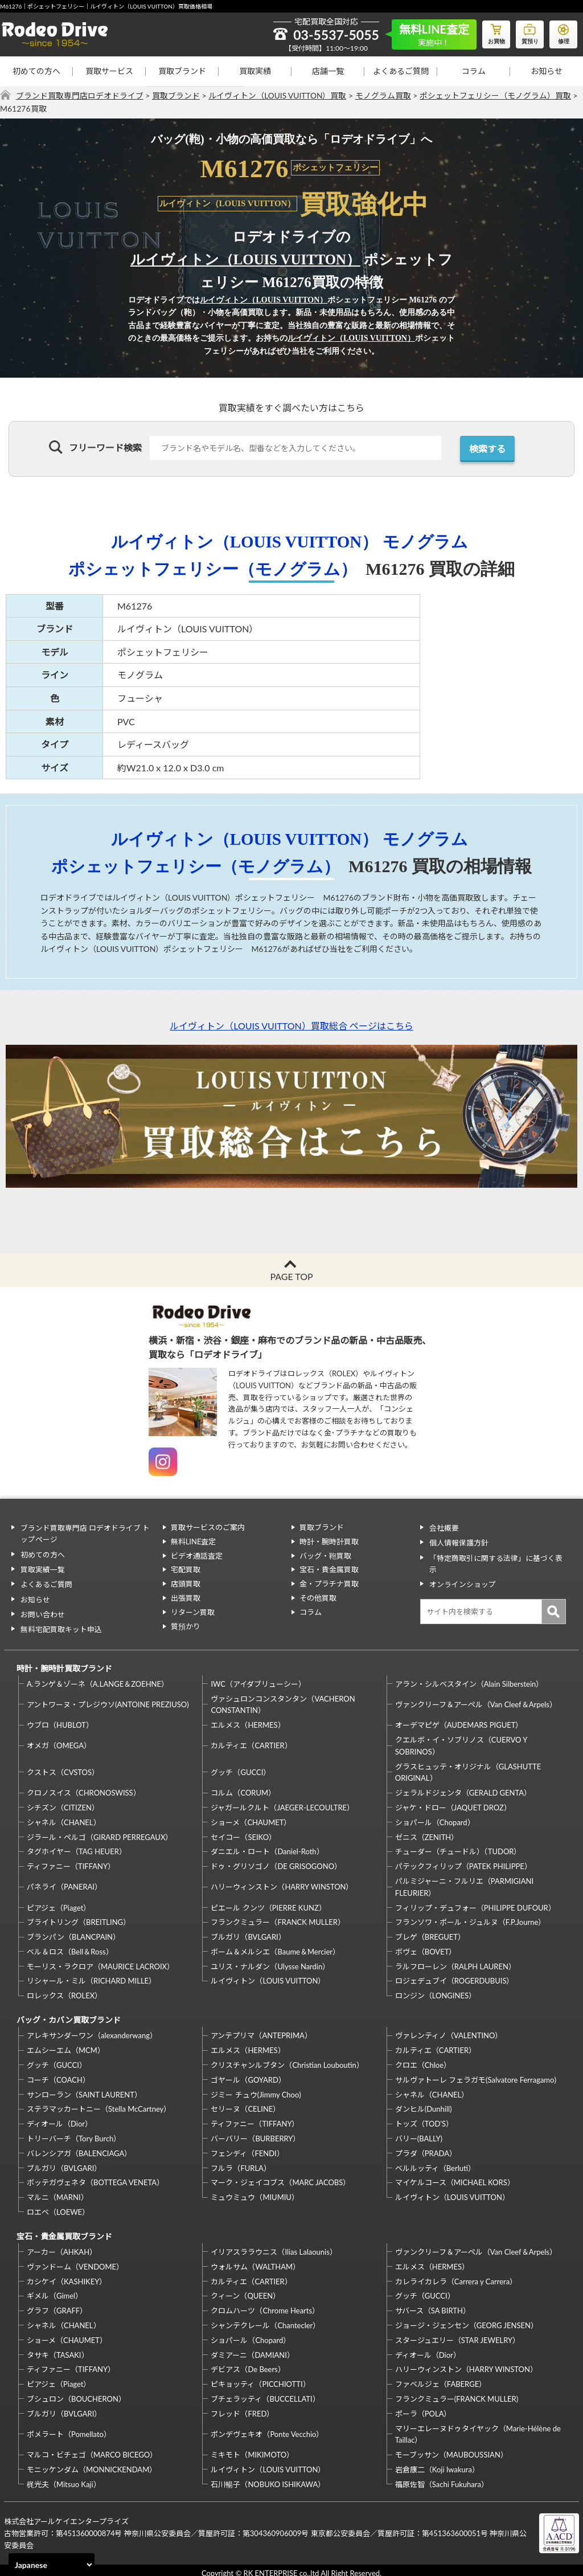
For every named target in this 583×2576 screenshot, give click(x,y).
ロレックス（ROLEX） (64, 1991)
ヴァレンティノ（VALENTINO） (449, 2029)
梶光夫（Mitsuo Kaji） (64, 2477)
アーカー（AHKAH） (62, 2245)
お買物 (495, 32)
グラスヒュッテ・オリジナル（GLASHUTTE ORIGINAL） (468, 1767)
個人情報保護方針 (457, 1541)
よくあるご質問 (401, 71)
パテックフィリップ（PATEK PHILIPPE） (463, 1861)
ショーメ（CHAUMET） (251, 1817)
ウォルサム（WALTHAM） (255, 2259)
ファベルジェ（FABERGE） (440, 2377)
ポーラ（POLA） (423, 2406)
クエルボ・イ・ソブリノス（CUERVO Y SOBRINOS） (461, 1741)
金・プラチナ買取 (329, 1583)
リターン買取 (193, 1612)
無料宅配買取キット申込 (60, 1624)
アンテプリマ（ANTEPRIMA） (261, 2029)
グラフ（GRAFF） (57, 2303)
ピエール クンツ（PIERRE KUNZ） (268, 1903)
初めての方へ (36, 71)
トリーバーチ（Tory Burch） (74, 2132)
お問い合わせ (41, 1609)
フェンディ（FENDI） (247, 2147)
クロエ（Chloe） (423, 2059)
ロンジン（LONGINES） (435, 1991)
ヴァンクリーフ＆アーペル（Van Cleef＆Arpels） (476, 1699)
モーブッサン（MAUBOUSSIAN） (451, 2447)
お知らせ (547, 71)
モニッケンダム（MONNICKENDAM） (92, 2462)
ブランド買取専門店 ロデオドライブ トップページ (88, 1533)
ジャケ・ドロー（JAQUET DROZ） (453, 1803)
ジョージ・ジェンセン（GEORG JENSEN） (466, 2318)
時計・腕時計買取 (329, 1541)
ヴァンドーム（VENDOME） (75, 2259)
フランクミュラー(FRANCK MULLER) (456, 2392)
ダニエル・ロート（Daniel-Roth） (267, 1846)
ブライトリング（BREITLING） (78, 1917)
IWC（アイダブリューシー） (258, 1679)
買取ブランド (182, 71)
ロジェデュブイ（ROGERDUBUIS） (454, 1976)
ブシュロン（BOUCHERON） (76, 2392)
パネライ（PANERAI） (64, 1882)
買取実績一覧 (41, 1567)
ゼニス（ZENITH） (427, 1832)
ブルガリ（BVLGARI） (248, 1932)
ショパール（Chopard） (435, 1817)
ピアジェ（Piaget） (59, 1903)
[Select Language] (52, 2564)
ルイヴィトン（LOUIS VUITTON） (245, 259)
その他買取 (317, 1597)
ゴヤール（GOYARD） (248, 2074)
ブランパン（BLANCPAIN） (73, 1932)
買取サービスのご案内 (208, 1527)
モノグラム (429, 541)
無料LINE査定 (193, 1541)
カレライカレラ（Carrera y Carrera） (456, 2274)
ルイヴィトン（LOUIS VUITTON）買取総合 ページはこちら (291, 1025)
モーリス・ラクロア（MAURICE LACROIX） (100, 1961)
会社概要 (443, 1527)
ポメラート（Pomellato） (69, 2427)
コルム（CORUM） (243, 1788)
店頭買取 (185, 1583)
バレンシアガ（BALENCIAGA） (79, 2147)
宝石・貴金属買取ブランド (63, 2230)
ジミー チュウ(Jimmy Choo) (256, 2088)
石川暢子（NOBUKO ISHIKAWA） (268, 2477)
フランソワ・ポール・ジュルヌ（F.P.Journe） (470, 1917)
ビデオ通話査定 (197, 1555)
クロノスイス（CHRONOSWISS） (84, 1788)
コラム (474, 71)
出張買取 (185, 1597)
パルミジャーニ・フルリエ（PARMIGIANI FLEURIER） (464, 1882)
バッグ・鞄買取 (325, 1555)
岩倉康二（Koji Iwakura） (437, 2462)
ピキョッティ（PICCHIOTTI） (260, 2377)
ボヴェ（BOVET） (426, 1947)
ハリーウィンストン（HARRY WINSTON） (282, 1882)
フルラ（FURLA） (241, 2162)
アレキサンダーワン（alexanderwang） (92, 2029)
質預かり (185, 1626)
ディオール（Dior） (59, 2118)
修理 (563, 32)
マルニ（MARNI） (57, 2191)
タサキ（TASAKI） (58, 2348)
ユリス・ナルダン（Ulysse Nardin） (270, 1961)
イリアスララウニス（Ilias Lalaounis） (273, 2245)
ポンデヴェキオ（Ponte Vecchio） (267, 2427)
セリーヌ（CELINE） (245, 2103)
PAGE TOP (291, 1276)
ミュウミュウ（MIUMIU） (255, 2191)
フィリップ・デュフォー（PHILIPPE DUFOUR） (475, 1903)
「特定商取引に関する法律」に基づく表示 (494, 1561)
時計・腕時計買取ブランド (63, 1664)
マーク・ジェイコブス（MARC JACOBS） (280, 2176)
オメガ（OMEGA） (59, 1740)
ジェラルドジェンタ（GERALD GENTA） (463, 1788)
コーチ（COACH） (58, 2074)
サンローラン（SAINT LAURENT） (84, 2088)
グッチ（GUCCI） (240, 1767)
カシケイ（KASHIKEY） (66, 2274)
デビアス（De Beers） (248, 2363)
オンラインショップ (461, 1581)
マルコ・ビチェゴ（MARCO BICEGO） (92, 2447)
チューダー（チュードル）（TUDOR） (458, 1846)
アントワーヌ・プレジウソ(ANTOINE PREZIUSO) (108, 1699)
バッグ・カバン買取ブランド (67, 2014)
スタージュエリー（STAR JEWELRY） (457, 2333)
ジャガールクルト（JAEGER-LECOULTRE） (282, 1803)
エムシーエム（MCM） (66, 2044)
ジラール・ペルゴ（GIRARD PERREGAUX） (100, 1832)
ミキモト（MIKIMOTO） (252, 2447)
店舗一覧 (328, 71)
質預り (529, 32)
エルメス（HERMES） (248, 1720)
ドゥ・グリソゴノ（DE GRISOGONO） (276, 1861)
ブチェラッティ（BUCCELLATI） (265, 2392)
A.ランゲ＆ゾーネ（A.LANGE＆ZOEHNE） (98, 1679)
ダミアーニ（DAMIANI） (252, 2348)
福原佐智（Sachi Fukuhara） (441, 2477)
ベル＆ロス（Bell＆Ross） (70, 1947)
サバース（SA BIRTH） (432, 2303)
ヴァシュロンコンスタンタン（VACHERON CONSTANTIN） (283, 1700)
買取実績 (255, 71)
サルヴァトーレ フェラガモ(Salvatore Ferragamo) (475, 2074)
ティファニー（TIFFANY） (71, 1861)
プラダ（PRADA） (426, 2147)
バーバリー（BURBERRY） (255, 2132)
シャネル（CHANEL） (64, 1817)
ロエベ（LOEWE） (58, 2206)
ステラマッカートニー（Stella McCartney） (99, 2103)
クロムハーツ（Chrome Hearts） (265, 2303)
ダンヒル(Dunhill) (423, 2103)
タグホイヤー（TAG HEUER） (76, 1846)
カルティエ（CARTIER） (251, 1740)
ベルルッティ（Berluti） (435, 2162)
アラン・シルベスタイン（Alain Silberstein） (469, 1679)
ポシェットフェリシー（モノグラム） (213, 568)
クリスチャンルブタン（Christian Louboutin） (287, 2059)
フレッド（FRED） (242, 2406)
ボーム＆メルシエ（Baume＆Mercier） (275, 1947)
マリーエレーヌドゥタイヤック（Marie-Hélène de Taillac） (478, 2427)
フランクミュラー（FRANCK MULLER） (277, 1917)
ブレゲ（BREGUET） (430, 1932)
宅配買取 (185, 1569)
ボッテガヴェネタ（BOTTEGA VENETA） (95, 2176)
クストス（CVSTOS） (63, 1767)
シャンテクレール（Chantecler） (265, 2318)
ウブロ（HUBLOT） (60, 1720)
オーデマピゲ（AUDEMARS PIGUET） (459, 1720)
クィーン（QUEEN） (245, 2289)
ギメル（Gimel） (55, 2289)
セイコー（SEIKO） (243, 1832)
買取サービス (109, 71)
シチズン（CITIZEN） (63, 1803)
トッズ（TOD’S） (424, 2118)
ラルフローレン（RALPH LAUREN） (455, 1961)
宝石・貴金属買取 (329, 1569)
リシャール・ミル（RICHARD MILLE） (91, 1976)
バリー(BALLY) (418, 2132)
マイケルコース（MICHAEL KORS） (455, 2176)
